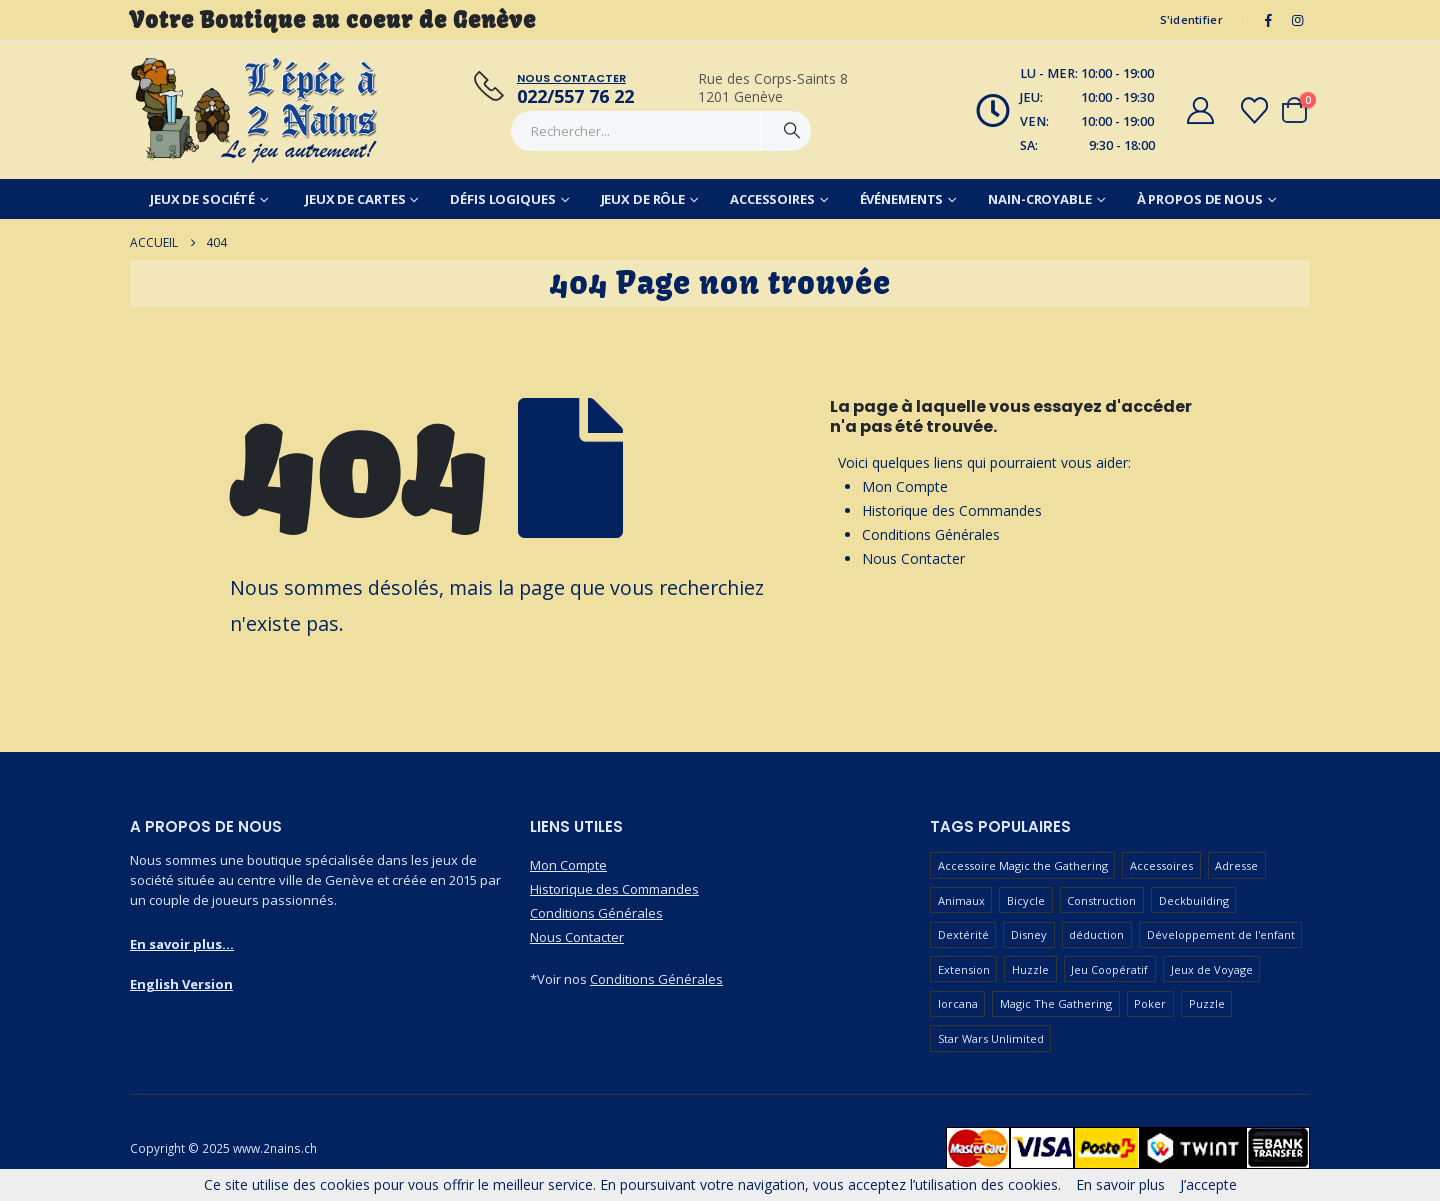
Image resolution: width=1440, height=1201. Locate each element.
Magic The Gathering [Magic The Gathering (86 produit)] (1056, 1003)
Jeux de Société (202, 199)
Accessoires (772, 199)
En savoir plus (1120, 1184)
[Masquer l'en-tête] (255, 110)
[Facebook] (1269, 20)
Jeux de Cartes (355, 199)
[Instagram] (1297, 20)
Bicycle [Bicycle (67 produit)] (1026, 900)
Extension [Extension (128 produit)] (964, 969)
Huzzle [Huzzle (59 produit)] (1030, 969)
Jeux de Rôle (643, 199)
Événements (902, 199)
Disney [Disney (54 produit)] (1029, 934)
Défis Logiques (502, 199)
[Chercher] (792, 131)
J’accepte (1208, 1184)
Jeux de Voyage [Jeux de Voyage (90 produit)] (1212, 969)
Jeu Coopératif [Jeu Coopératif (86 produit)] (1109, 969)
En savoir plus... (182, 944)
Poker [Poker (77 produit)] (1150, 1003)
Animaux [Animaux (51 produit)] (961, 900)
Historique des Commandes (952, 510)
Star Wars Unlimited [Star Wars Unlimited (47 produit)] (991, 1038)
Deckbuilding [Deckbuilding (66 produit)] (1194, 900)
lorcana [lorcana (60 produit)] (958, 1003)
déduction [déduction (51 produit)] (1096, 934)
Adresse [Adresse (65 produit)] (1236, 865)
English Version (181, 984)
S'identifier (1191, 19)
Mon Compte (905, 486)
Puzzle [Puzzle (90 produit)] (1207, 1003)
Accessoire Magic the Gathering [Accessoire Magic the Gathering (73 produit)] (1023, 865)
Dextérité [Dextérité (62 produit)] (963, 934)
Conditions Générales (931, 534)
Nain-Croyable (1039, 199)
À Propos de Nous (1200, 199)
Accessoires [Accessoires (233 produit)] (1161, 865)
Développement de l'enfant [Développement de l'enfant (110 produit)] (1221, 934)
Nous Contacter (913, 558)
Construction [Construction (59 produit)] (1101, 900)
